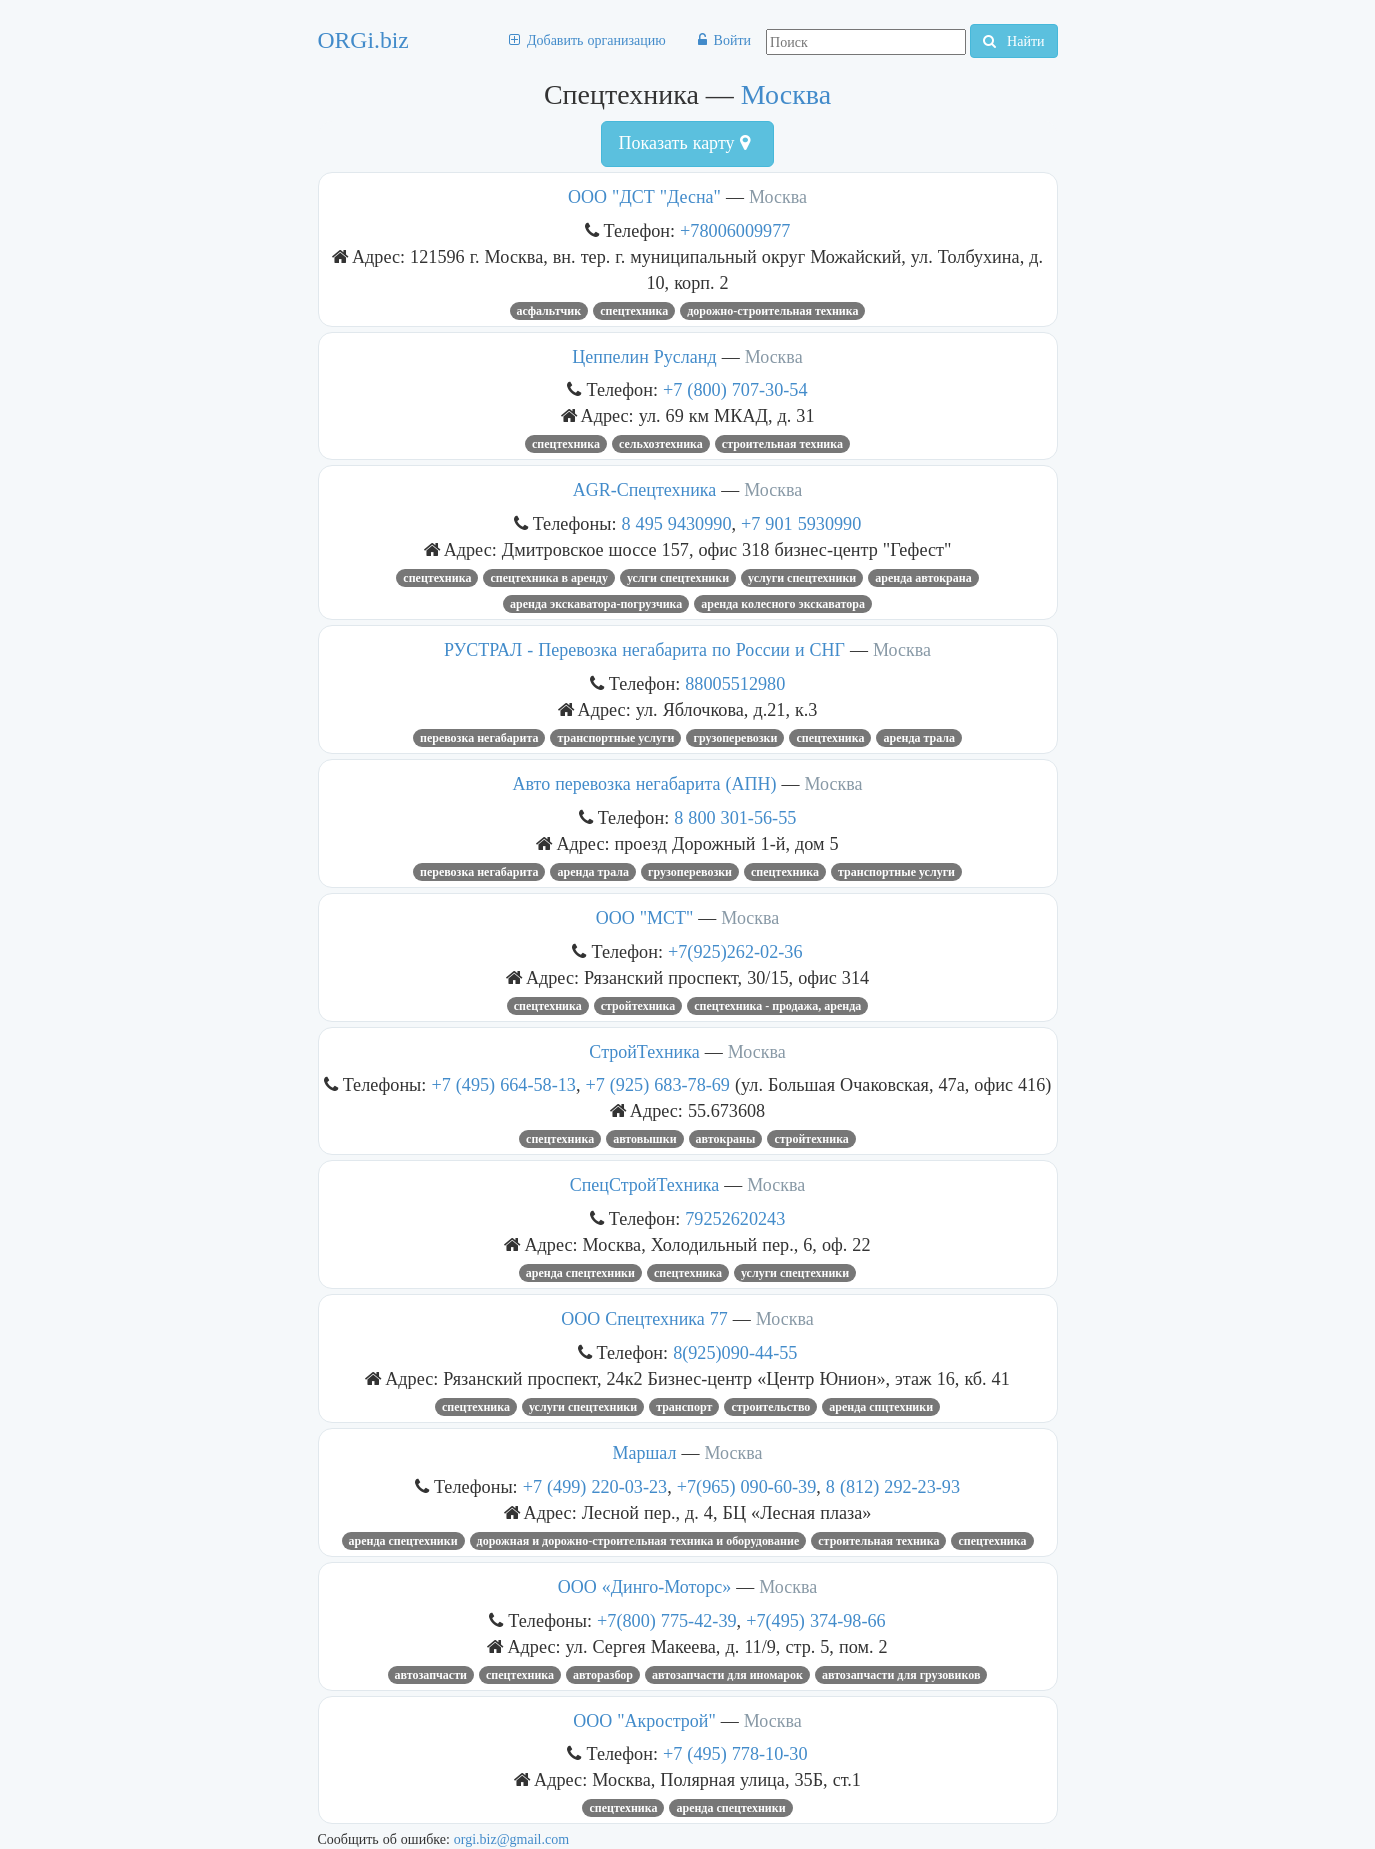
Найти (1013, 41)
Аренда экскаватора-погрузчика (596, 604)
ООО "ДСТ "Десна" (644, 197)
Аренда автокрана (923, 578)
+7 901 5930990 (801, 523)
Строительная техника (878, 1541)
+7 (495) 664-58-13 (503, 1084)
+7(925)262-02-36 (735, 951)
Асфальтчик (549, 311)
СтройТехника (644, 1052)
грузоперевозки (690, 872)
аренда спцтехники (881, 1407)
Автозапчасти (431, 1675)
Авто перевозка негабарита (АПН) (644, 784)
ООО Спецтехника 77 (647, 1319)
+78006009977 (735, 230)
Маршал (645, 1453)
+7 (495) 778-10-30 (735, 1753)
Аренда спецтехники (403, 1541)
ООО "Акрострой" (644, 1721)
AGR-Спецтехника (645, 490)
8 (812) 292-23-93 (893, 1486)
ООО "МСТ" (645, 918)
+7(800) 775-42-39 (667, 1620)
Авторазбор (603, 1675)
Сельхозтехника (661, 444)
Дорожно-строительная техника (772, 311)
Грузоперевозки (735, 738)
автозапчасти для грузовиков (901, 1675)
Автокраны (726, 1139)
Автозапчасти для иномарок (727, 1675)
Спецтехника (634, 311)
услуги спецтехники (802, 578)
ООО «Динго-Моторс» (644, 1587)
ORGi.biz (363, 40)
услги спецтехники (678, 578)
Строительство (770, 1407)
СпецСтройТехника (645, 1185)
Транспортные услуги (615, 738)
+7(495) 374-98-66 (816, 1620)
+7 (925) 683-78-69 (660, 1084)
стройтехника (638, 1006)
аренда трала (919, 738)
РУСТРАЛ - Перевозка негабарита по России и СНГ (644, 650)
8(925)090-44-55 (735, 1352)
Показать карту (683, 143)
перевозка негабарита (479, 738)
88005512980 (735, 683)
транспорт (684, 1407)
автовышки (644, 1139)
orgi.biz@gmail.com (511, 1839)
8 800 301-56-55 (735, 817)
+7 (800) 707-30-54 (735, 389)
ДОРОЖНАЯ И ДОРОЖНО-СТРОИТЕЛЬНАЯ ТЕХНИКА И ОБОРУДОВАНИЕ (638, 1541)
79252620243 (735, 1218)
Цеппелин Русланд (644, 357)
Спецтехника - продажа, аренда (777, 1006)
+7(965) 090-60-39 (747, 1486)
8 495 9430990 (676, 523)
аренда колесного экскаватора (783, 604)
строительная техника (782, 444)
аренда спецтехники (580, 1273)
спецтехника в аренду (549, 578)
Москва (786, 94)
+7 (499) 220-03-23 (595, 1486)
